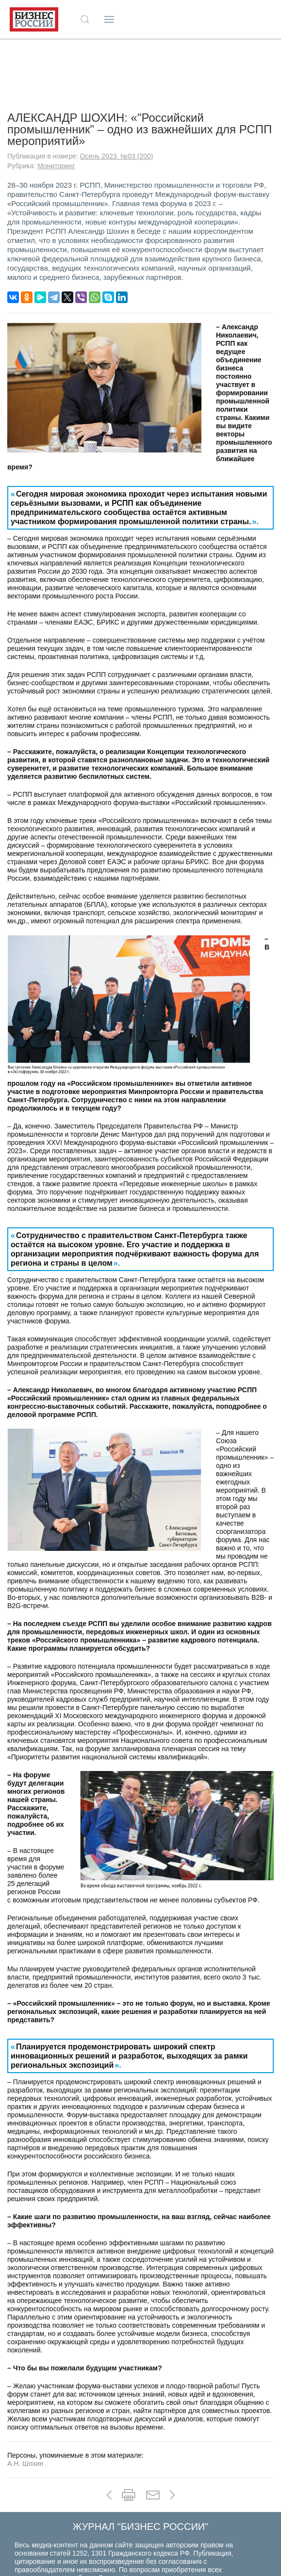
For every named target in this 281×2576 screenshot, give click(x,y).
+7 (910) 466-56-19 (140, 2561)
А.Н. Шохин (25, 2400)
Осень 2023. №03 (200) (116, 93)
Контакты (138, 2515)
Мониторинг (56, 103)
